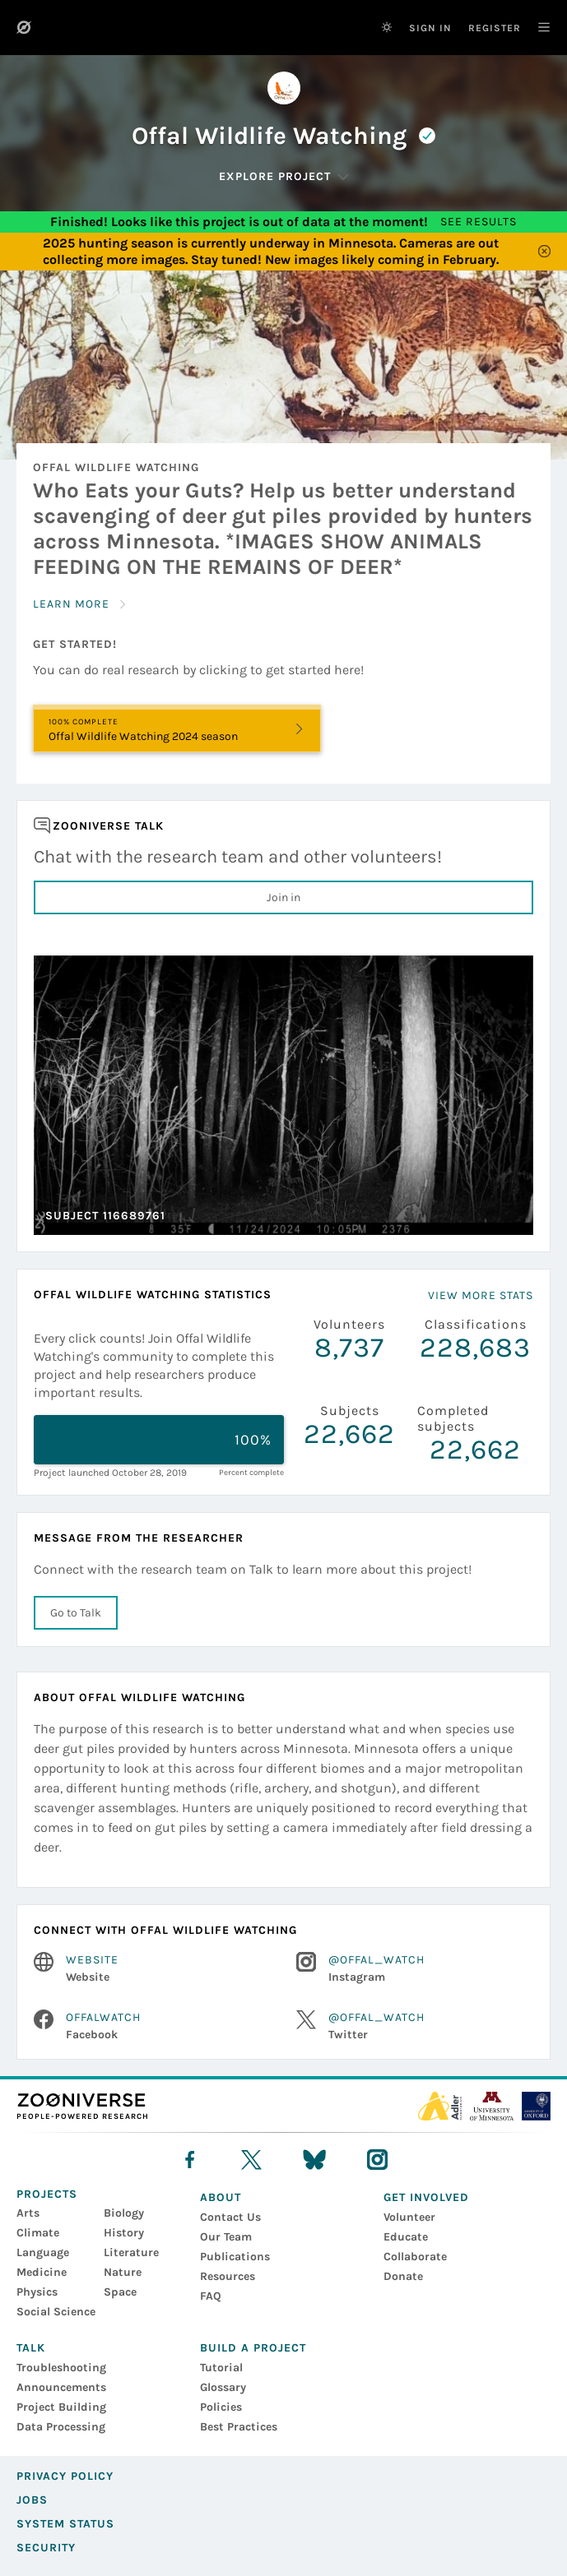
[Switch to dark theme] (387, 27)
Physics (37, 2292)
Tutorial (221, 2368)
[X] (251, 2159)
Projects (46, 2194)
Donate (403, 2276)
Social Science (55, 2312)
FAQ (210, 2296)
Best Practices (238, 2427)
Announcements (61, 2387)
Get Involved (426, 2197)
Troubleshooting (61, 2368)
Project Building (61, 2407)
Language (42, 2252)
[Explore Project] (284, 177)
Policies (221, 2407)
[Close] (544, 251)
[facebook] (189, 2159)
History (124, 2233)
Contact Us (230, 2217)
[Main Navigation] (536, 27)
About (220, 2197)
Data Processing (60, 2427)
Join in (283, 897)
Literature (131, 2252)
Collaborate (415, 2257)
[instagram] (377, 2159)
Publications (235, 2257)
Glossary (223, 2387)
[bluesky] (314, 2159)
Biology (124, 2213)
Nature (123, 2272)
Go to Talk (75, 1613)
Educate (405, 2237)
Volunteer (409, 2217)
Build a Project (253, 2348)
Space (120, 2292)
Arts (28, 2213)
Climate (37, 2233)
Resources (227, 2276)
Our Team (226, 2237)
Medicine (41, 2272)
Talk (30, 2348)
